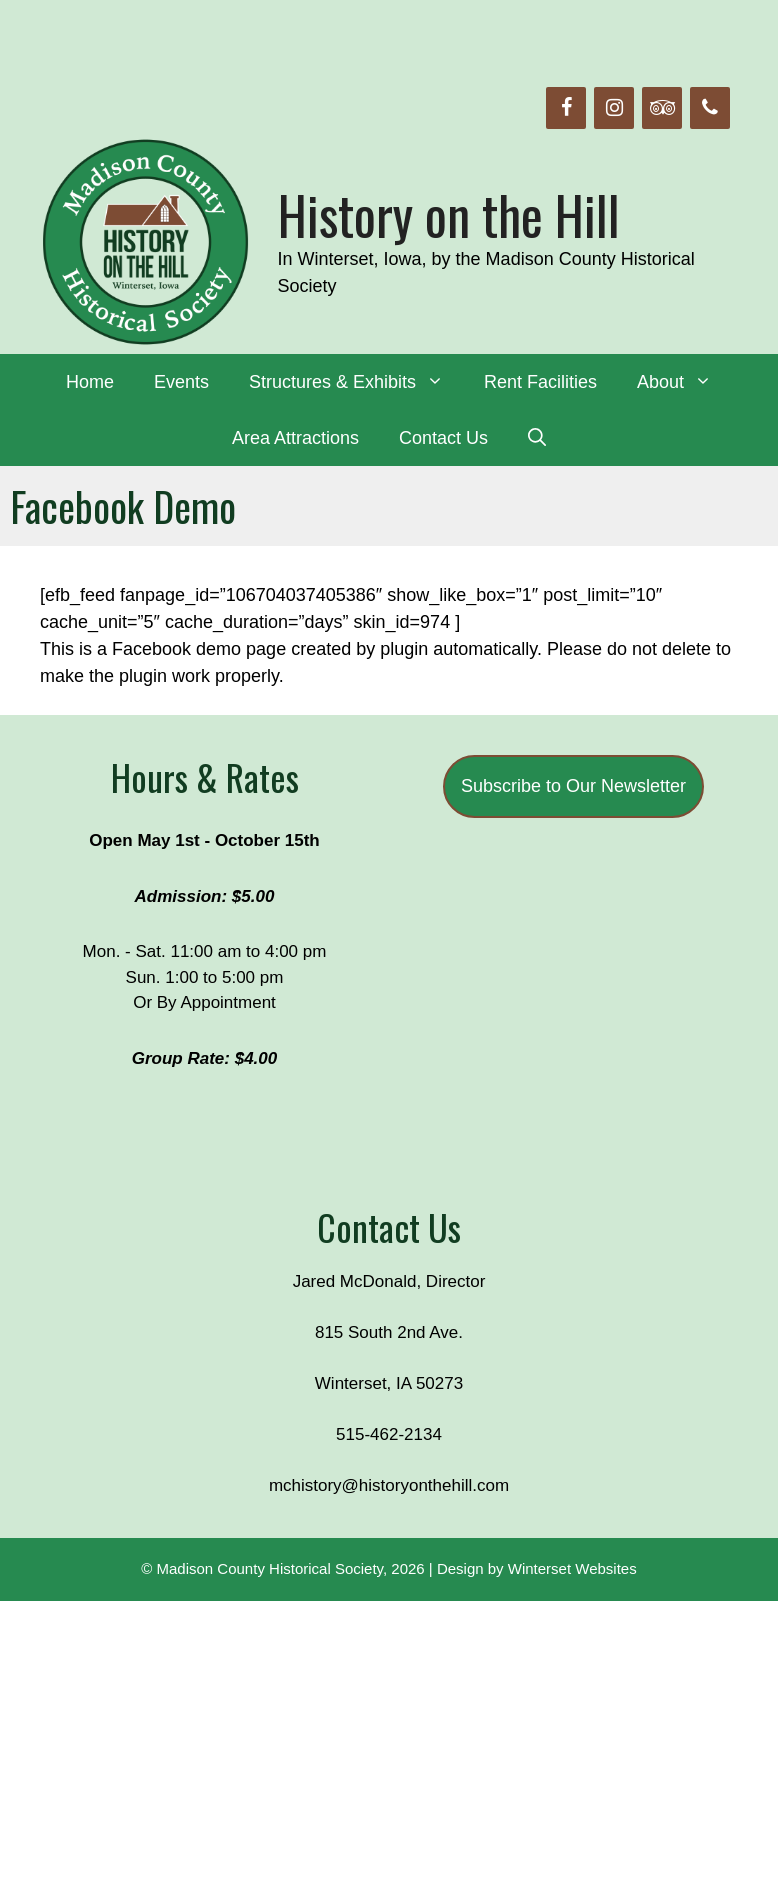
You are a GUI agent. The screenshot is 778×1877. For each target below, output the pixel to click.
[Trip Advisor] (662, 108)
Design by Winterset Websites (537, 1568)
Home (90, 382)
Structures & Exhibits (356, 382)
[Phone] (710, 108)
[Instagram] (614, 108)
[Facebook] (566, 108)
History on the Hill (449, 214)
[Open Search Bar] (537, 438)
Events (181, 382)
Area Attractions (295, 438)
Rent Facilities (540, 382)
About (684, 382)
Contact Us (443, 438)
